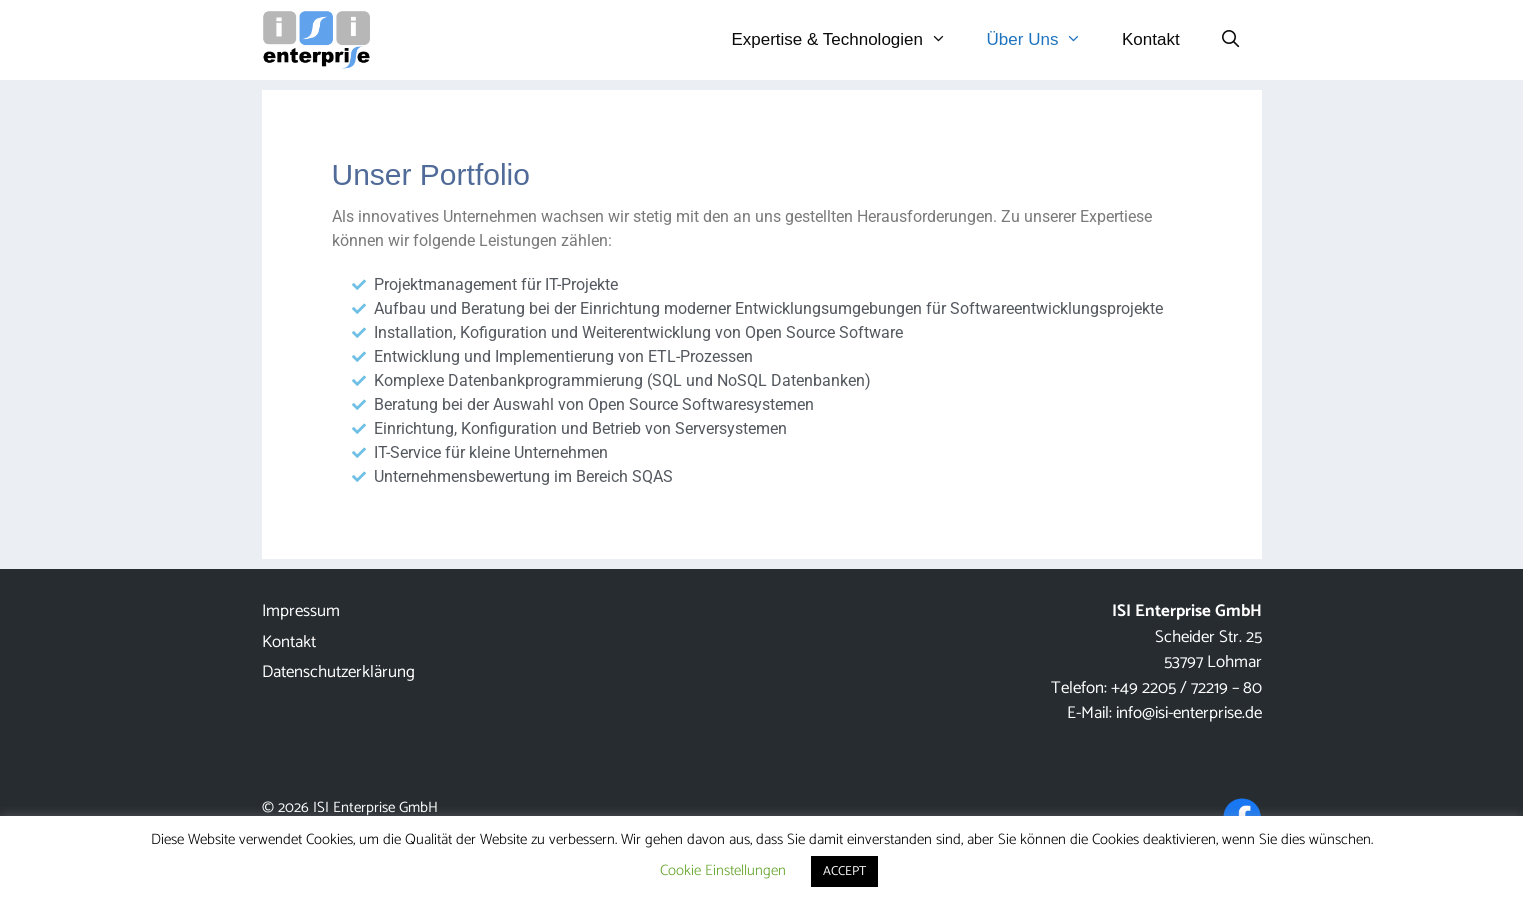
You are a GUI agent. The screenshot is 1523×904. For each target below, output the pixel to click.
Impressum (301, 611)
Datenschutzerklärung (338, 672)
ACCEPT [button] (844, 871)
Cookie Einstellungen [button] (723, 870)
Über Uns (1044, 40)
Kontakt (1151, 39)
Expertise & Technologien (848, 40)
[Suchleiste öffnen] (1231, 40)
